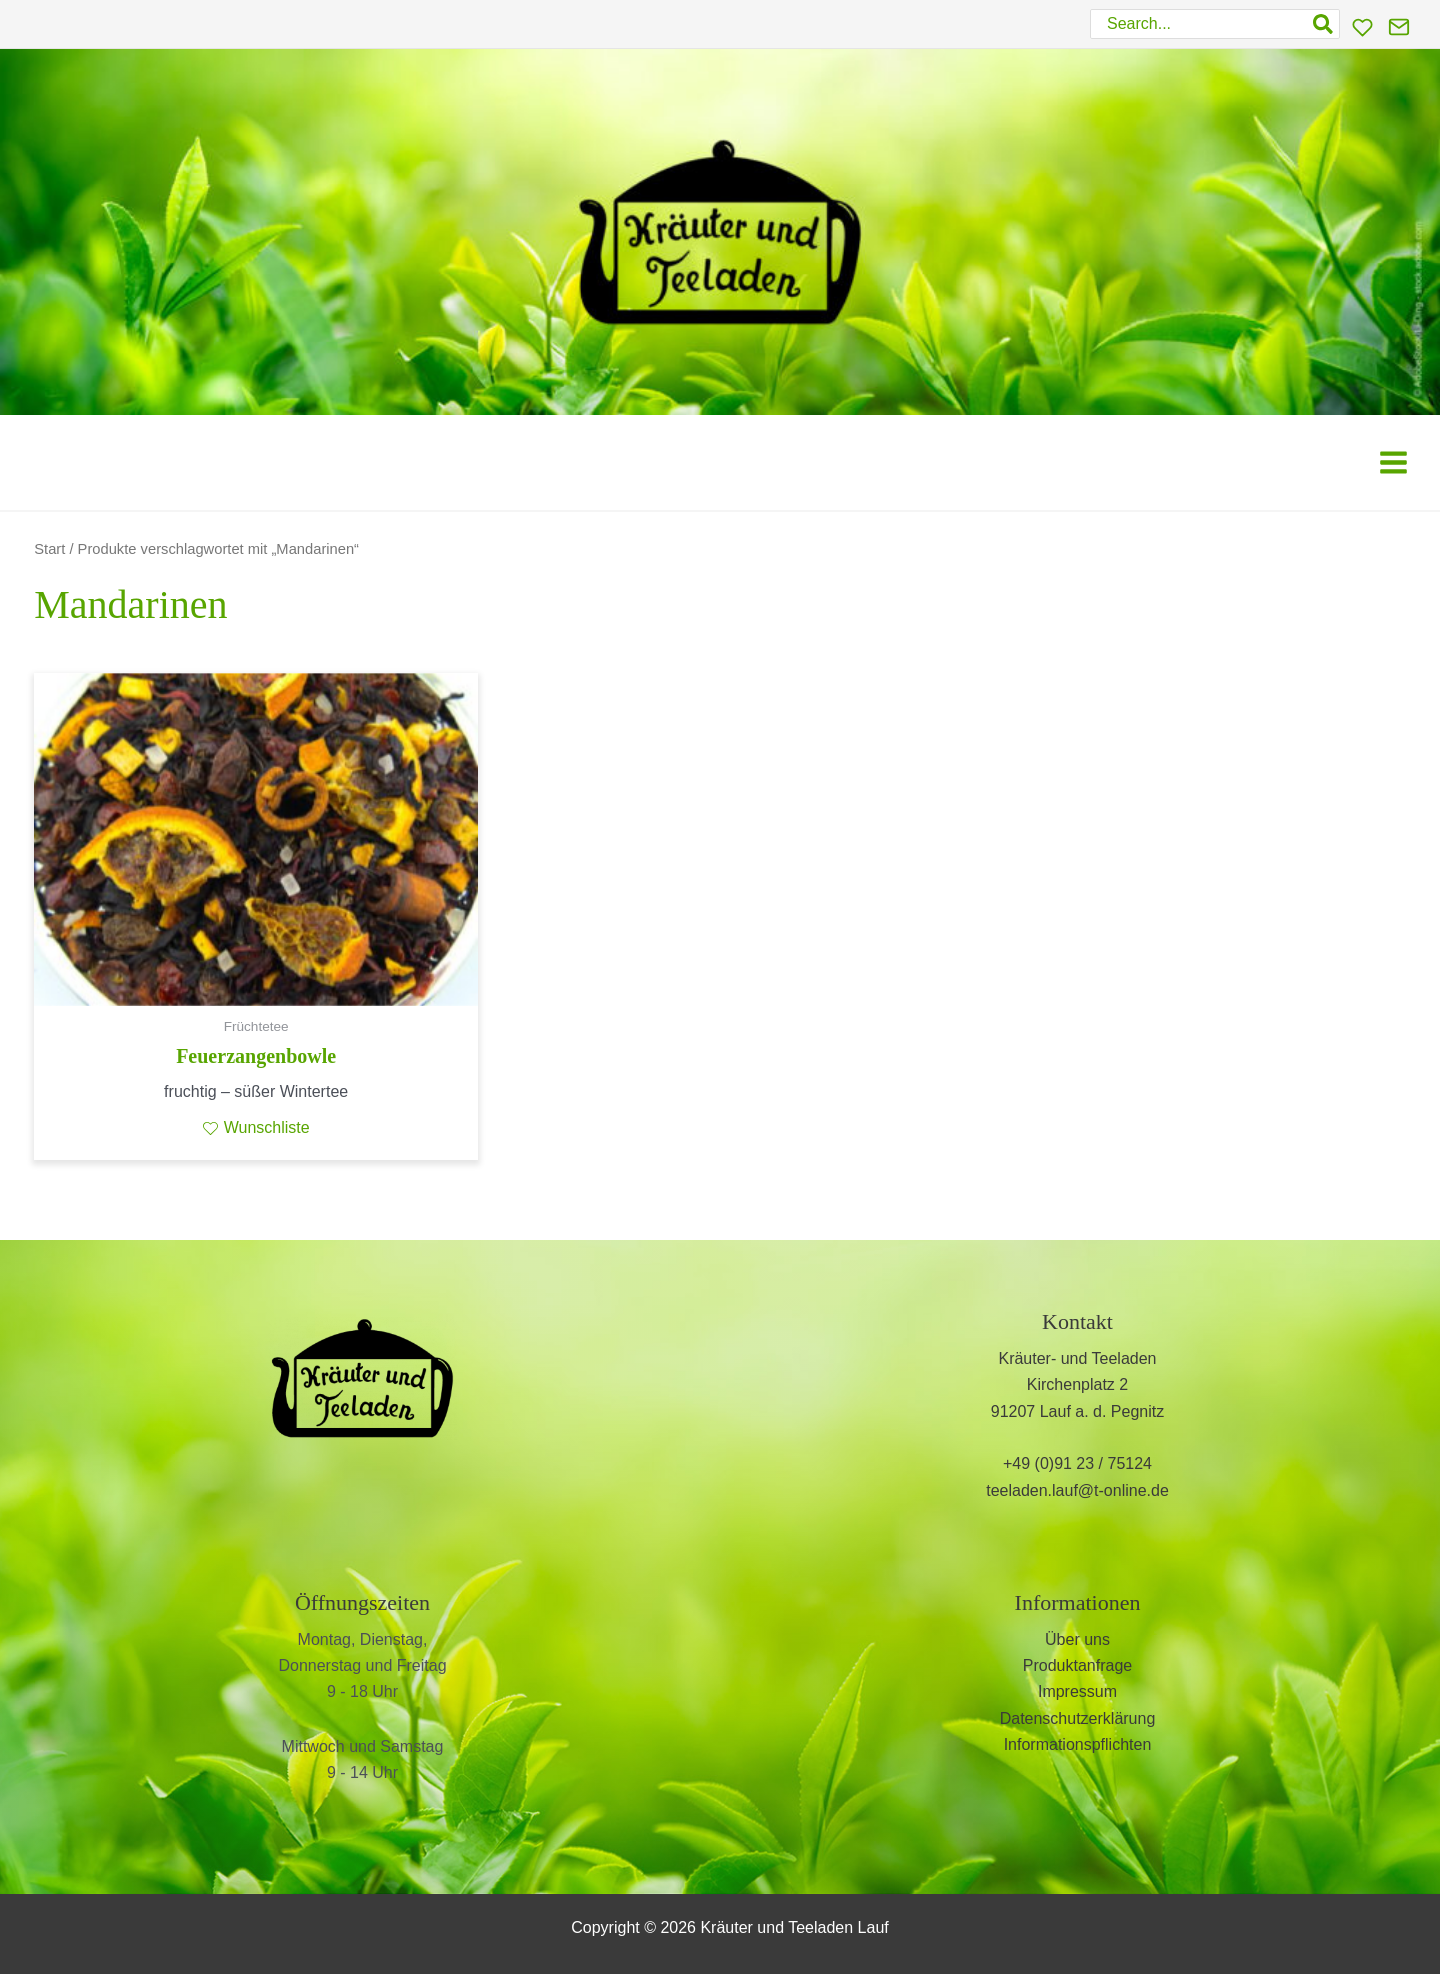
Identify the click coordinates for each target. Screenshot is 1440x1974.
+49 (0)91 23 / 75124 (1077, 1463)
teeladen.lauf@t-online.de (1077, 1490)
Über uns (1077, 1639)
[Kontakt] (1399, 27)
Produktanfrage (1077, 1665)
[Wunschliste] (1362, 27)
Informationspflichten (1078, 1744)
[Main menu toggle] (1393, 461)
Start (49, 549)
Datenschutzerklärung (1078, 1718)
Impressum (1077, 1691)
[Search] (1324, 24)
